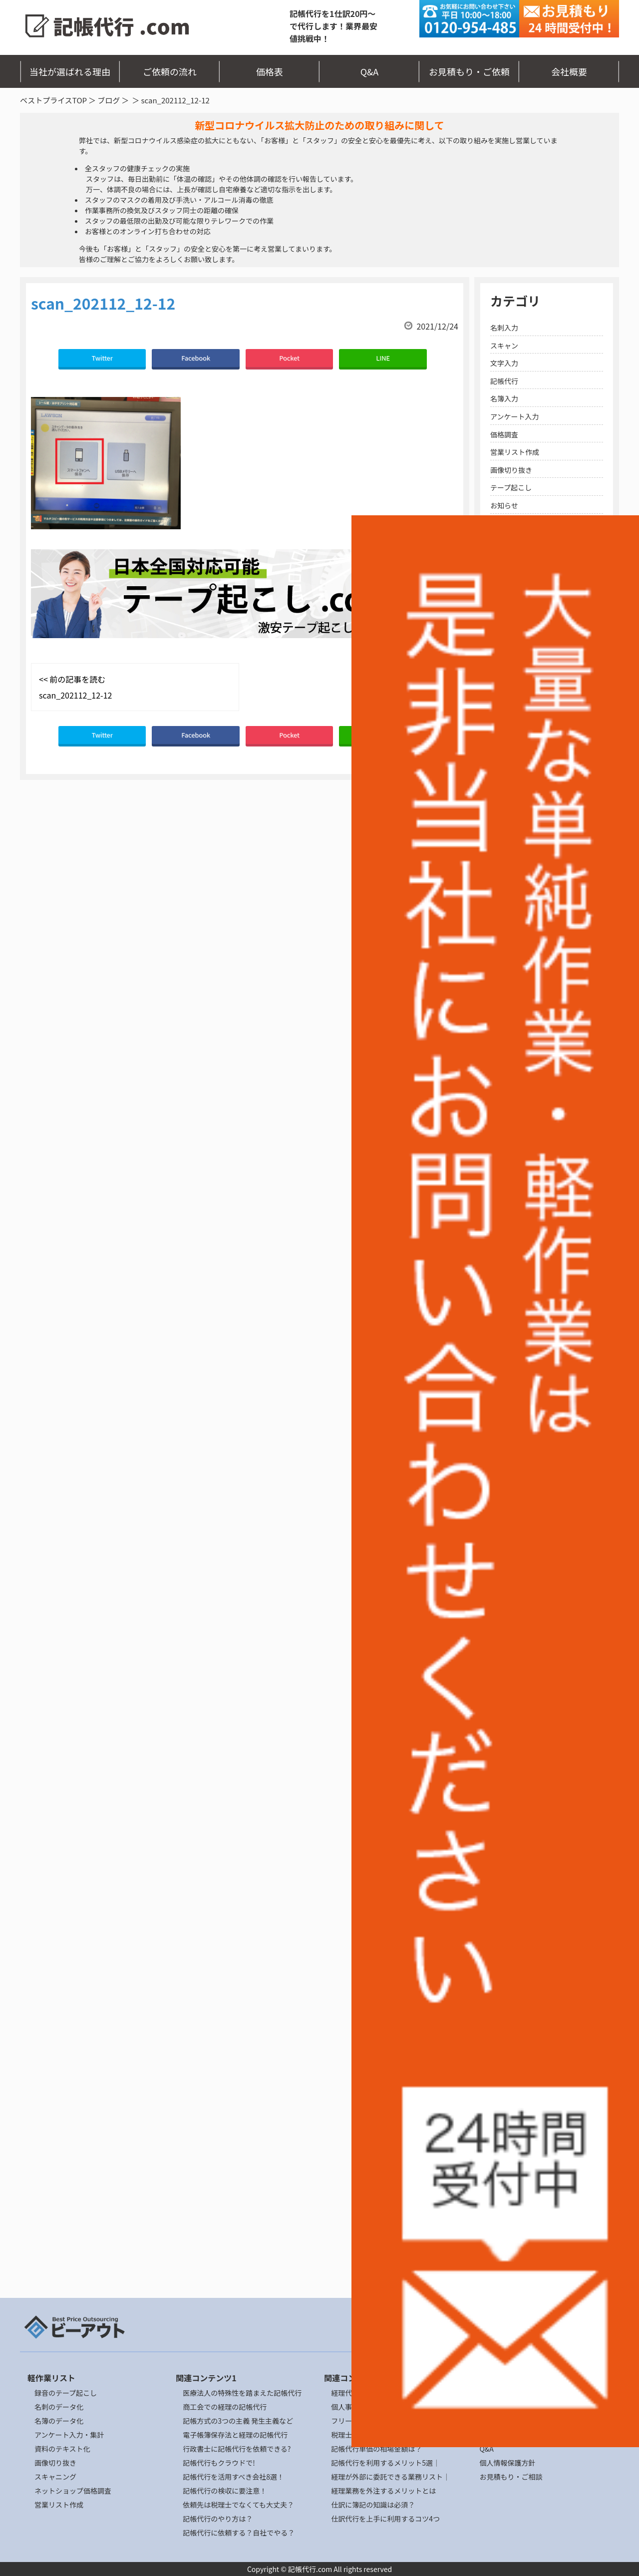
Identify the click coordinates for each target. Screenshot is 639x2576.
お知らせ (504, 505)
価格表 (269, 71)
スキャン (504, 346)
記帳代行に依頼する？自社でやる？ (239, 2533)
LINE (383, 358)
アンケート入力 (514, 416)
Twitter (102, 358)
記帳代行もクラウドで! (219, 2463)
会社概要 (569, 71)
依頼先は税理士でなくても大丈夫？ (238, 2505)
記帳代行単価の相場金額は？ (376, 2449)
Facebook (195, 358)
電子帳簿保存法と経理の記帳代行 (235, 2435)
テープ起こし (511, 487)
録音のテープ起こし (65, 2393)
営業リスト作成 (514, 452)
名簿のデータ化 (58, 2421)
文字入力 (504, 363)
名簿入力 (504, 398)
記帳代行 (504, 381)
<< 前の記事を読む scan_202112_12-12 (75, 687)
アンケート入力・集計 (69, 2435)
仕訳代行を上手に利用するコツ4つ (385, 2519)
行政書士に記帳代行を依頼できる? (237, 2449)
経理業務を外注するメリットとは (383, 2491)
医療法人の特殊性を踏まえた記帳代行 (242, 2393)
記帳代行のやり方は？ (218, 2519)
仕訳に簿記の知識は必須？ (373, 2505)
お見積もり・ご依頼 (469, 71)
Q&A (369, 71)
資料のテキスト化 (62, 2449)
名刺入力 (504, 328)
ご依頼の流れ (170, 71)
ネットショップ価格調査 (72, 2491)
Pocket (289, 358)
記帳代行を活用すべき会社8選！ (233, 2477)
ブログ (108, 100)
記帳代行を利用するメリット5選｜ (385, 2463)
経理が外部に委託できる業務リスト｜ (390, 2477)
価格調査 (504, 434)
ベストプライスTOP (53, 100)
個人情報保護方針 (507, 2463)
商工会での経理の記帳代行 (225, 2407)
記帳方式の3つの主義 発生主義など (238, 2421)
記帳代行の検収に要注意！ (225, 2491)
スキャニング (55, 2477)
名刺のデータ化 (58, 2407)
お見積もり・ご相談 (510, 2477)
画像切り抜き (511, 470)
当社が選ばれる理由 (69, 71)
